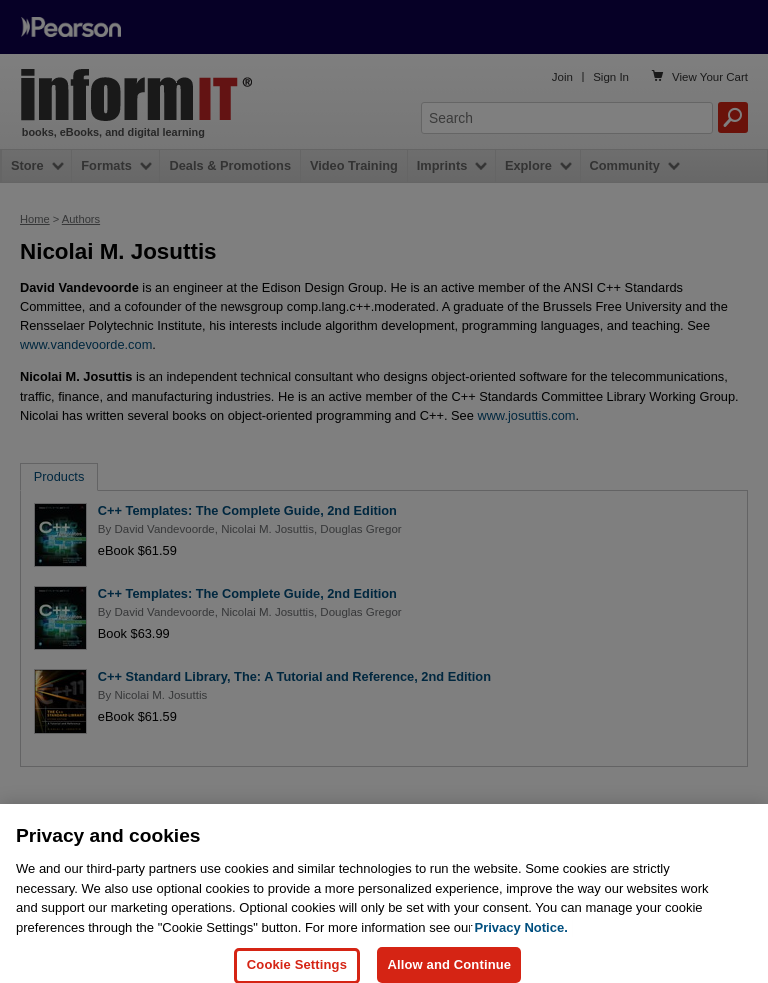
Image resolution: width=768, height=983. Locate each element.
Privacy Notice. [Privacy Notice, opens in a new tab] (521, 936)
